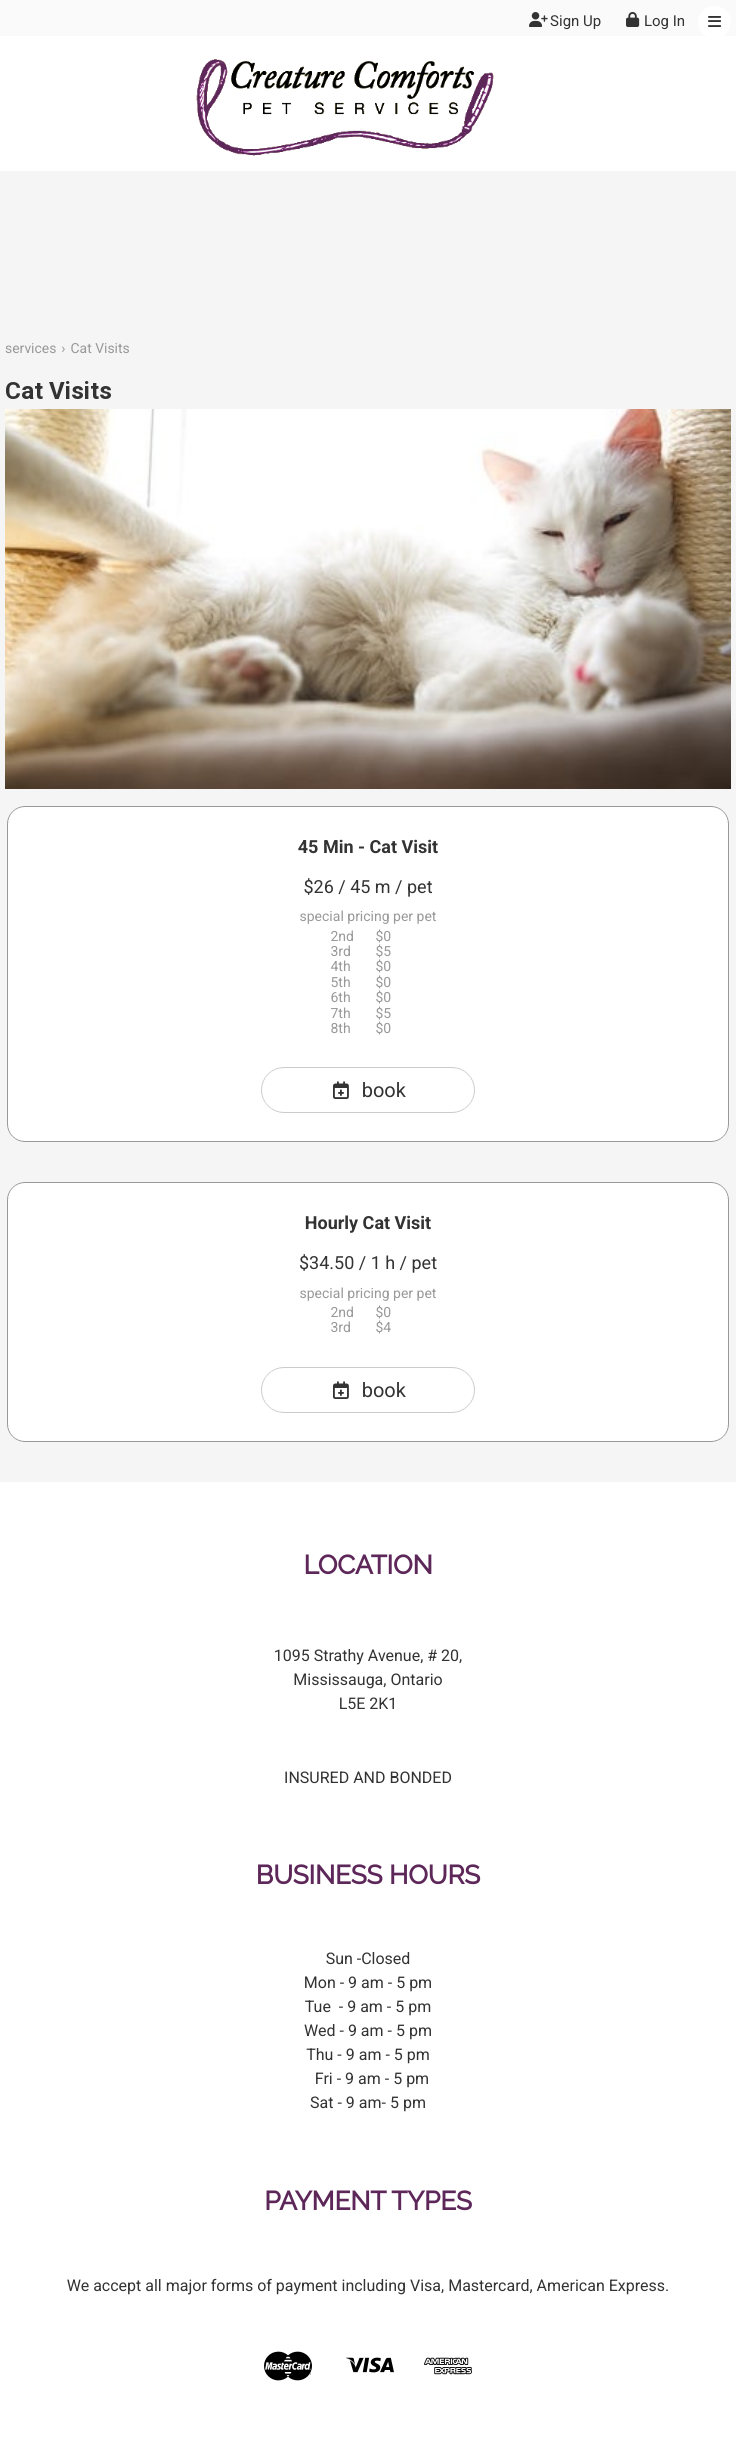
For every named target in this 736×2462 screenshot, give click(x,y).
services (30, 349)
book (368, 1090)
